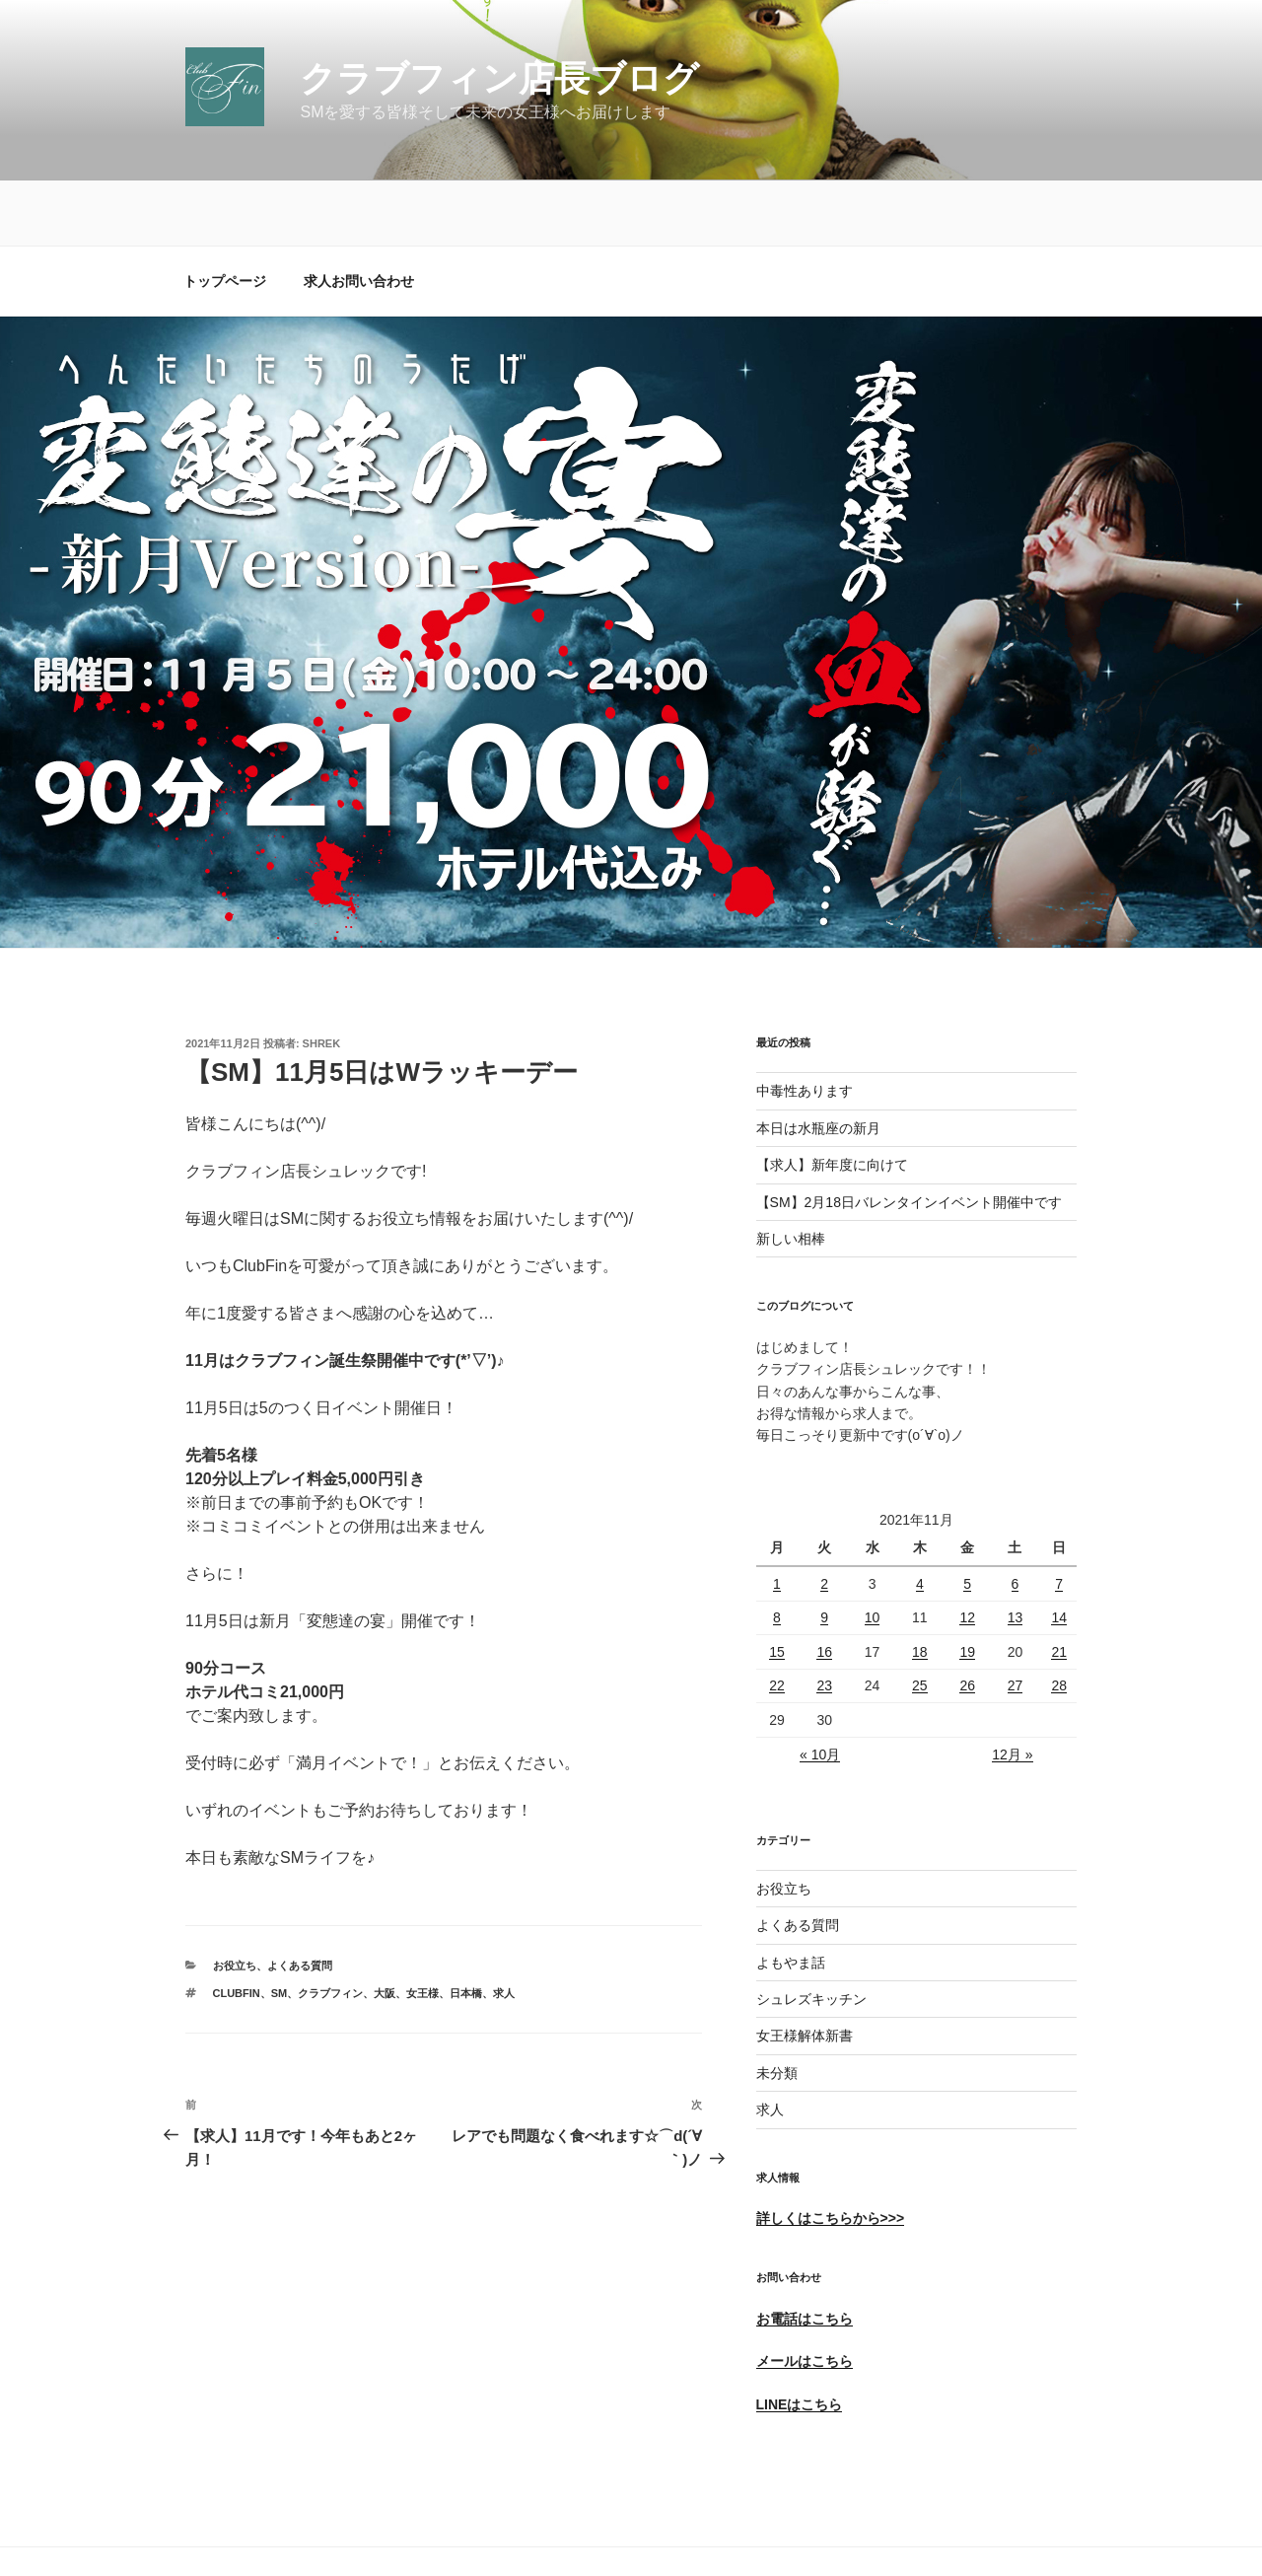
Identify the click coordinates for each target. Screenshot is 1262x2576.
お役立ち (234, 1900)
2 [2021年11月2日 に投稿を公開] (824, 1519)
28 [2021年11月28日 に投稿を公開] (1059, 1620)
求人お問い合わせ (359, 216)
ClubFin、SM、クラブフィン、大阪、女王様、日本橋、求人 (364, 1928)
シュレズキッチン (811, 1934)
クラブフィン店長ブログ (499, 78)
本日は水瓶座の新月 (818, 1063)
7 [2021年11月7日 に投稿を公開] (1059, 1519)
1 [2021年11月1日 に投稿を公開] (777, 1519)
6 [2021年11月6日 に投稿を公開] (1015, 1519)
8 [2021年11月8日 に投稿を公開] (777, 1552)
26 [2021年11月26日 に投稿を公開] (967, 1620)
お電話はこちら (804, 2253)
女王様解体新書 (804, 1970)
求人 (770, 2044)
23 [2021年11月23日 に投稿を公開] (824, 1620)
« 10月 (820, 1689)
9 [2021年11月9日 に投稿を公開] (824, 1552)
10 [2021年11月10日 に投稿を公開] (872, 1552)
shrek (322, 978)
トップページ (224, 216)
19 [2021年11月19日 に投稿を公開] (967, 1587)
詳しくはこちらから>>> (830, 2153)
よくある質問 (299, 1900)
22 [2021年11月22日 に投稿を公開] (777, 1620)
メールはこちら (804, 2296)
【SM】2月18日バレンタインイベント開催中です (909, 1137)
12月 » (1012, 1689)
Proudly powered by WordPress (276, 2531)
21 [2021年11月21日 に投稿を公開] (1059, 1587)
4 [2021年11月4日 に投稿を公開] (920, 1519)
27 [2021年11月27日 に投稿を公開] (1015, 1620)
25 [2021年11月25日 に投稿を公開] (920, 1620)
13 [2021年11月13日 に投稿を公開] (1015, 1552)
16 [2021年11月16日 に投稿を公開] (824, 1587)
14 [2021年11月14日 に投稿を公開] (1059, 1552)
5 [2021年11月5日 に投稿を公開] (967, 1519)
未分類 (777, 2008)
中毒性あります (804, 1026)
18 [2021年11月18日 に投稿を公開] (920, 1587)
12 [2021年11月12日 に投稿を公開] (967, 1552)
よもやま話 (790, 1897)
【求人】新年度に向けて (832, 1100)
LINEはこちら (799, 2339)
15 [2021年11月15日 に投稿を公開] (777, 1587)
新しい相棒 (790, 1173)
